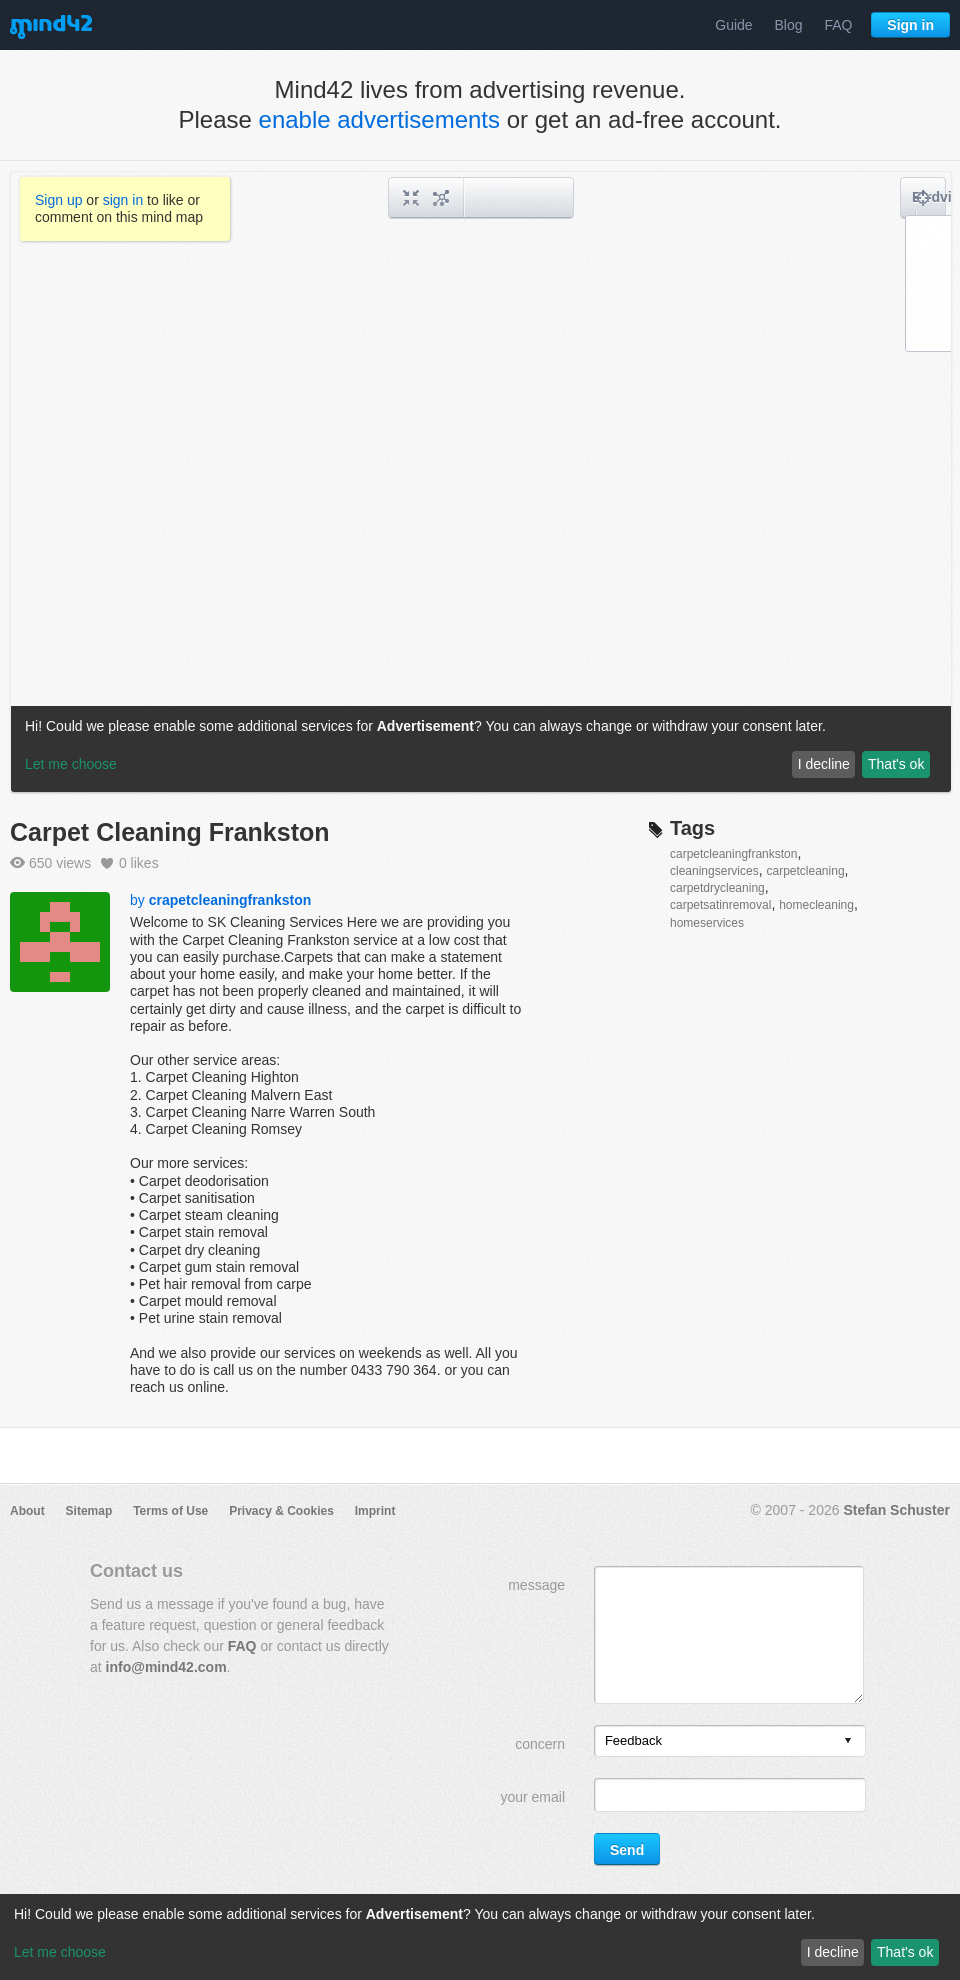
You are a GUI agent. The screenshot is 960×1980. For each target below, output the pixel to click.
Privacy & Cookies (281, 1511)
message (536, 1585)
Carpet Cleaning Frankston (170, 832)
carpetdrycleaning (717, 888)
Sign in (910, 25)
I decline (833, 1952)
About (27, 1511)
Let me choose (60, 1952)
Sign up (58, 200)
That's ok (905, 1952)
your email (532, 1797)
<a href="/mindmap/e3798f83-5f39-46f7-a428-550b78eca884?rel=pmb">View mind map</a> (481, 482)
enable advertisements (379, 119)
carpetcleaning (806, 871)
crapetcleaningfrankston (230, 900)
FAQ (838, 25)
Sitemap (89, 1511)
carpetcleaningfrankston (733, 854)
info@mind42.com (166, 1667)
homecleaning (816, 905)
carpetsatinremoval (720, 905)
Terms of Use (170, 1511)
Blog (789, 25)
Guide (733, 25)
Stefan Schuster (896, 1510)
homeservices (707, 923)
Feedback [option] (633, 1740)
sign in (123, 200)
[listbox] (730, 1741)
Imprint (375, 1511)
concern (540, 1744)
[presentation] (848, 1741)
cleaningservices (714, 871)
